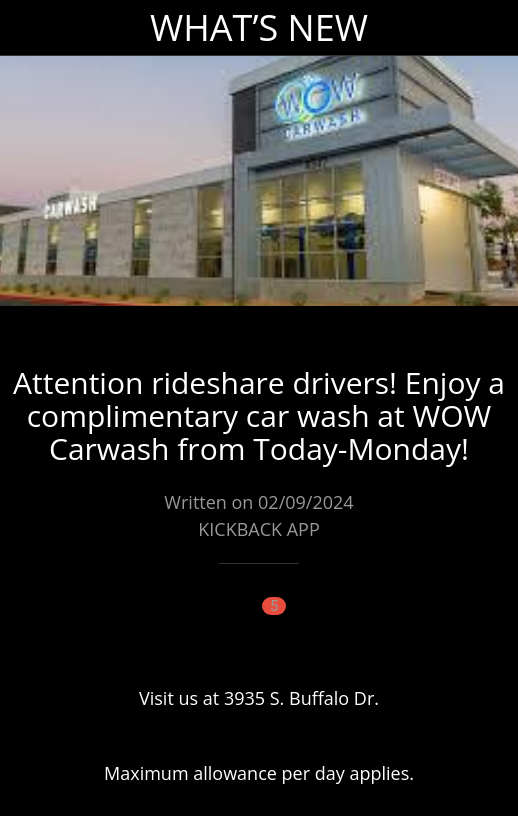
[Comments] (259, 624)
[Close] (28, 28)
